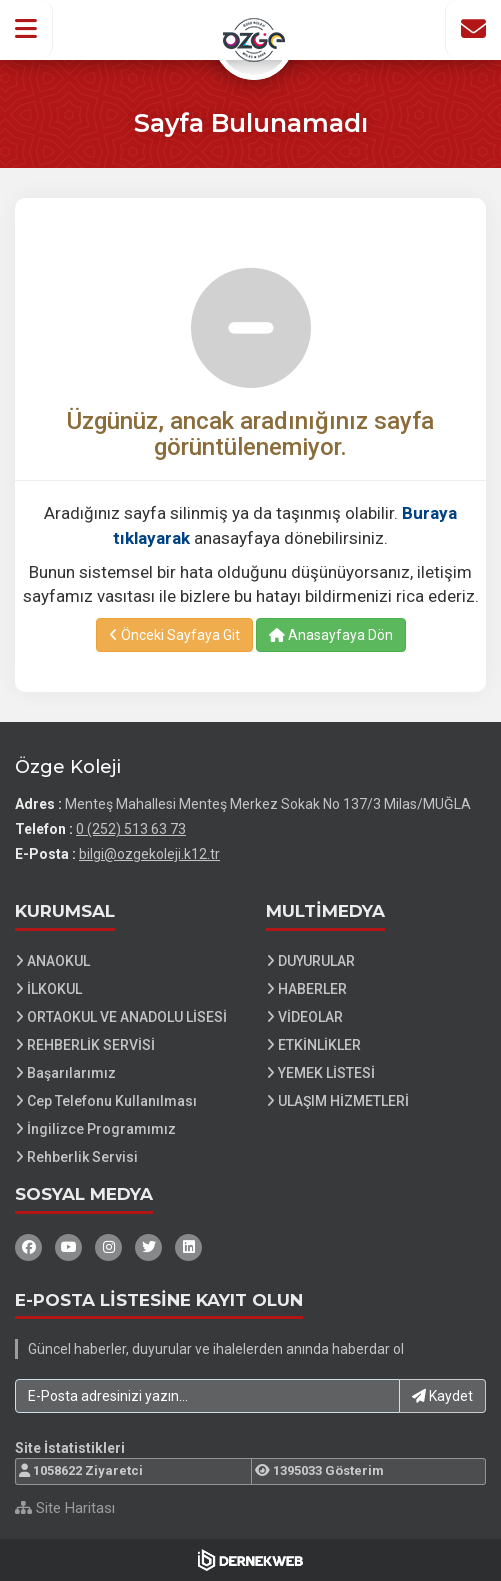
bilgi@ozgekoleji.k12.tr (149, 854)
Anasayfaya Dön (331, 635)
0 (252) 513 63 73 (131, 829)
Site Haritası (65, 1508)
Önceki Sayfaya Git (174, 635)
